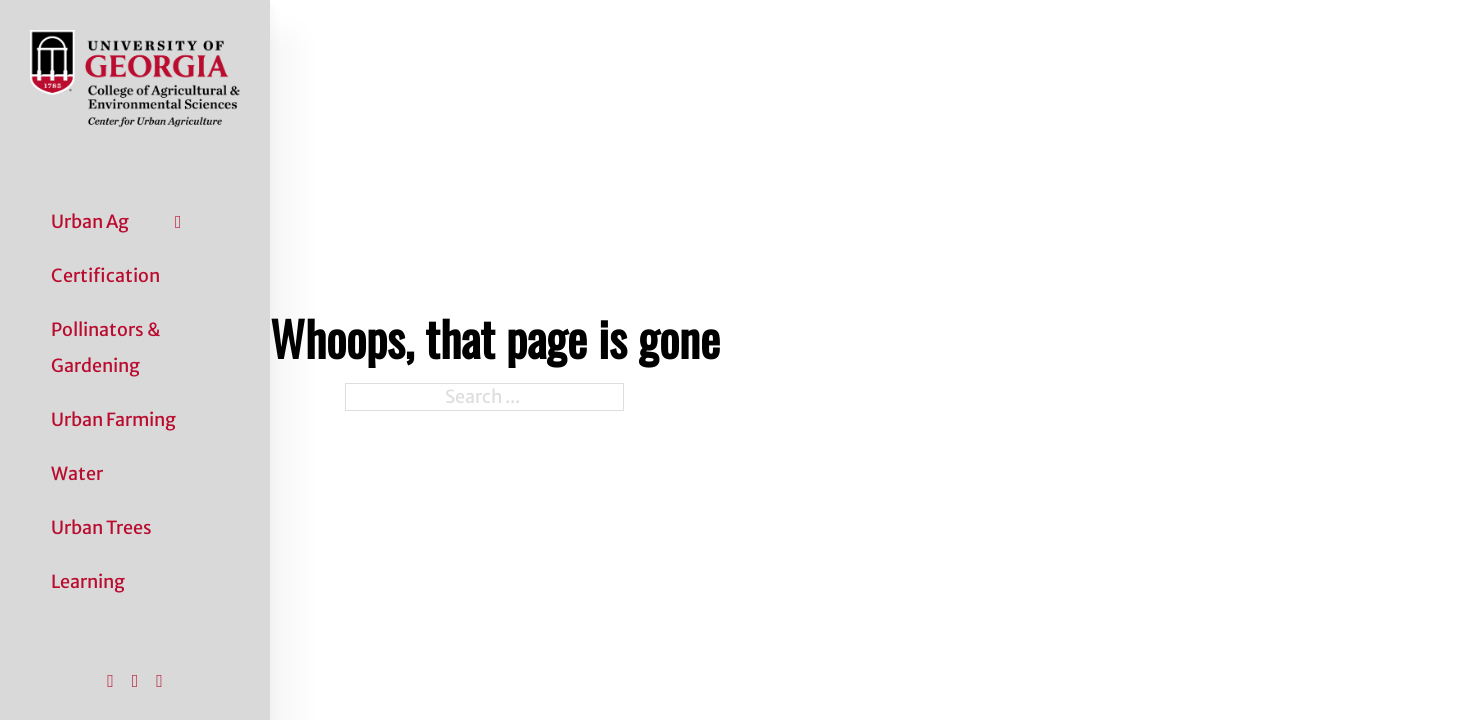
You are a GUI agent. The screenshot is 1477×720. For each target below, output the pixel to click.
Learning (88, 581)
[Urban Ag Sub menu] (178, 222)
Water (77, 473)
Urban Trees (101, 527)
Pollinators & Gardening (105, 347)
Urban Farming (113, 419)
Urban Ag (90, 221)
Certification (105, 275)
